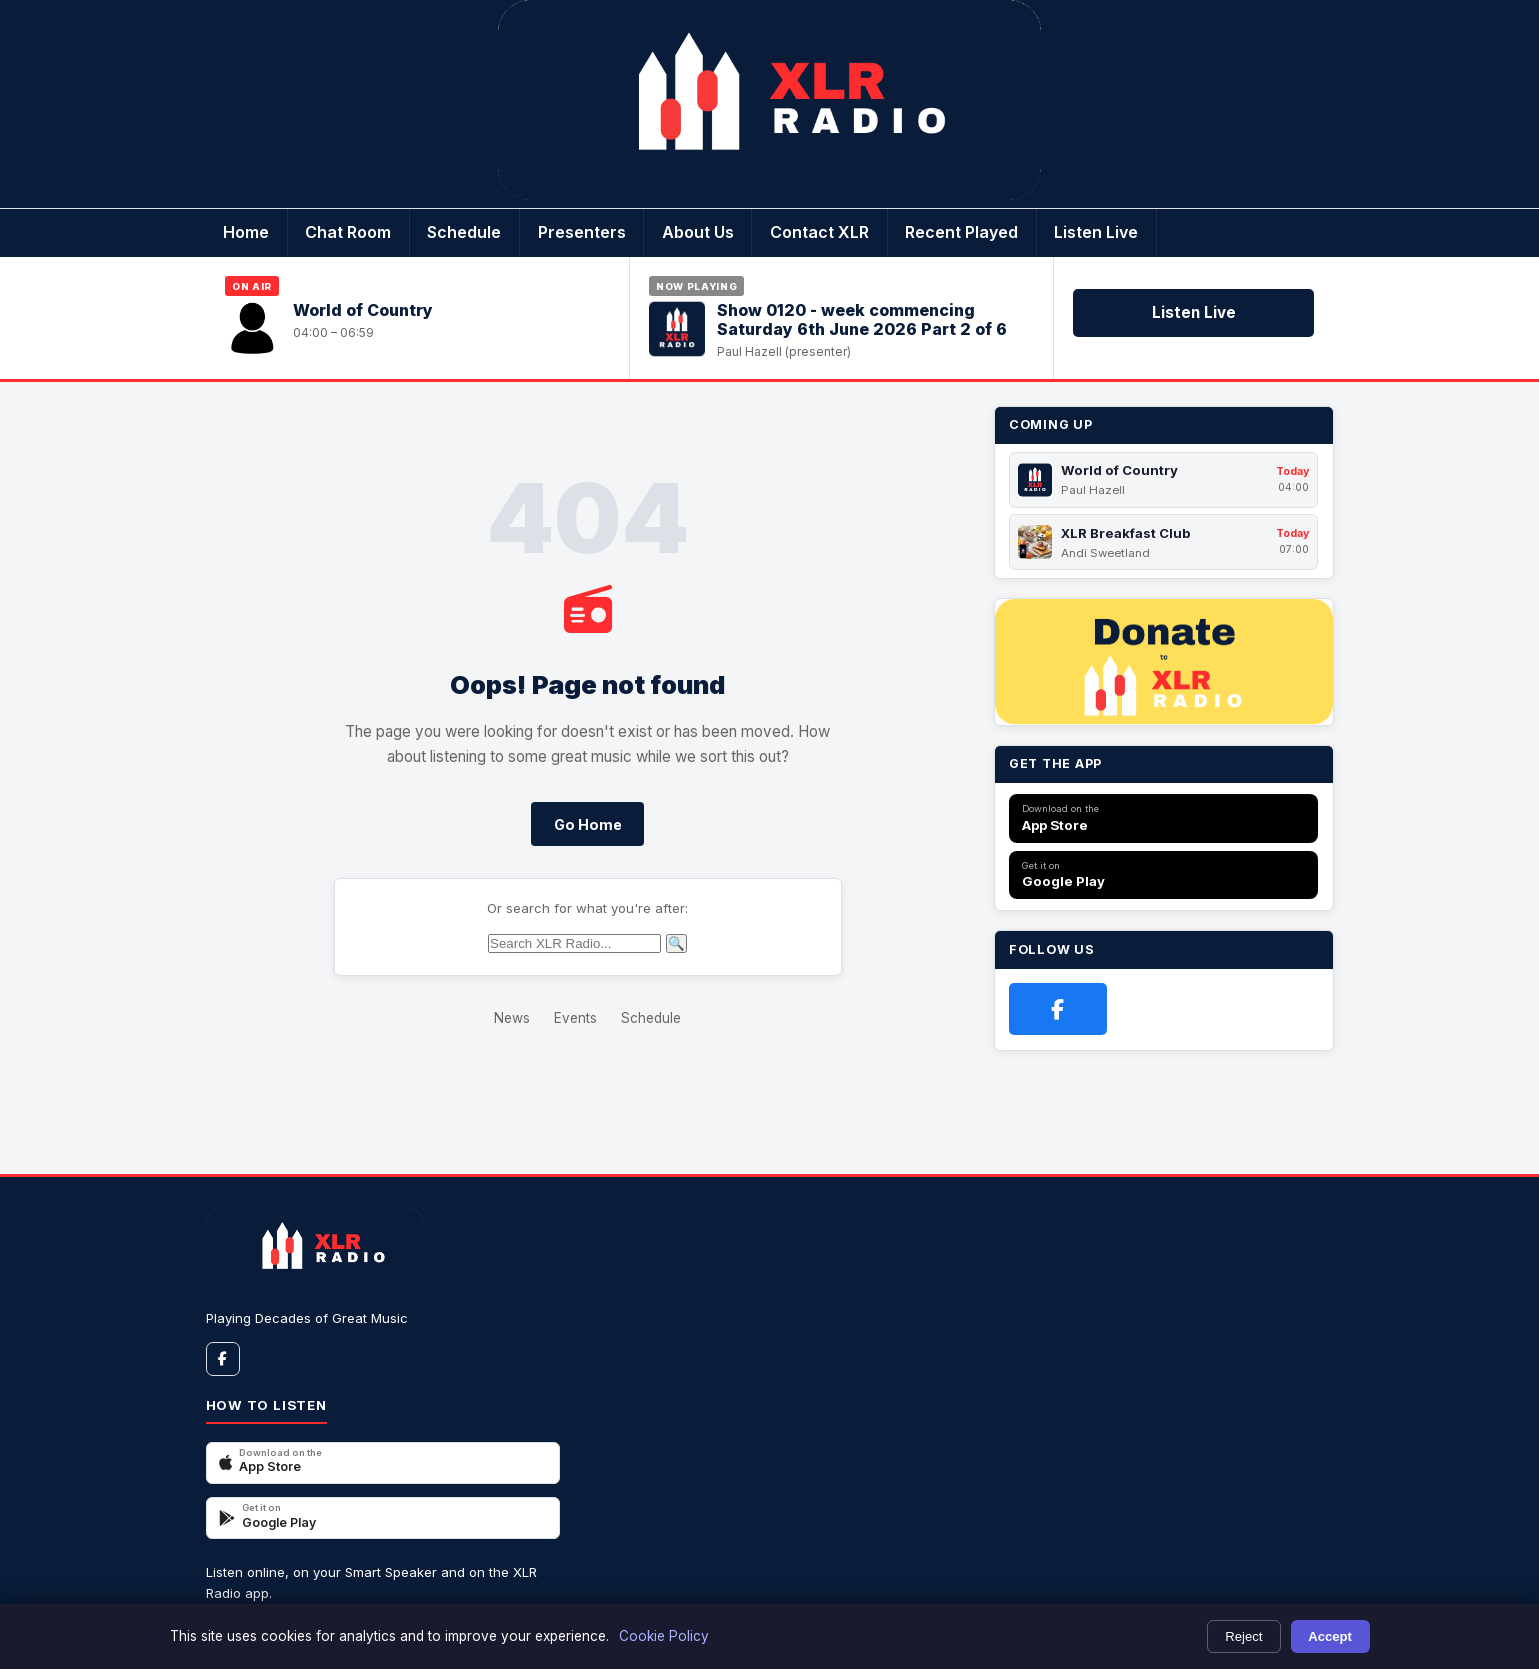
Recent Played (961, 232)
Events (575, 1018)
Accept (1330, 1636)
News (512, 1018)
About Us (698, 232)
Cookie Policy (664, 1636)
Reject (1243, 1636)
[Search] (574, 943)
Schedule (464, 232)
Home (246, 232)
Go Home (588, 824)
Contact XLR (819, 232)
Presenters (582, 232)
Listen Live (1096, 232)
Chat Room (348, 232)
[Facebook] (1058, 1009)
